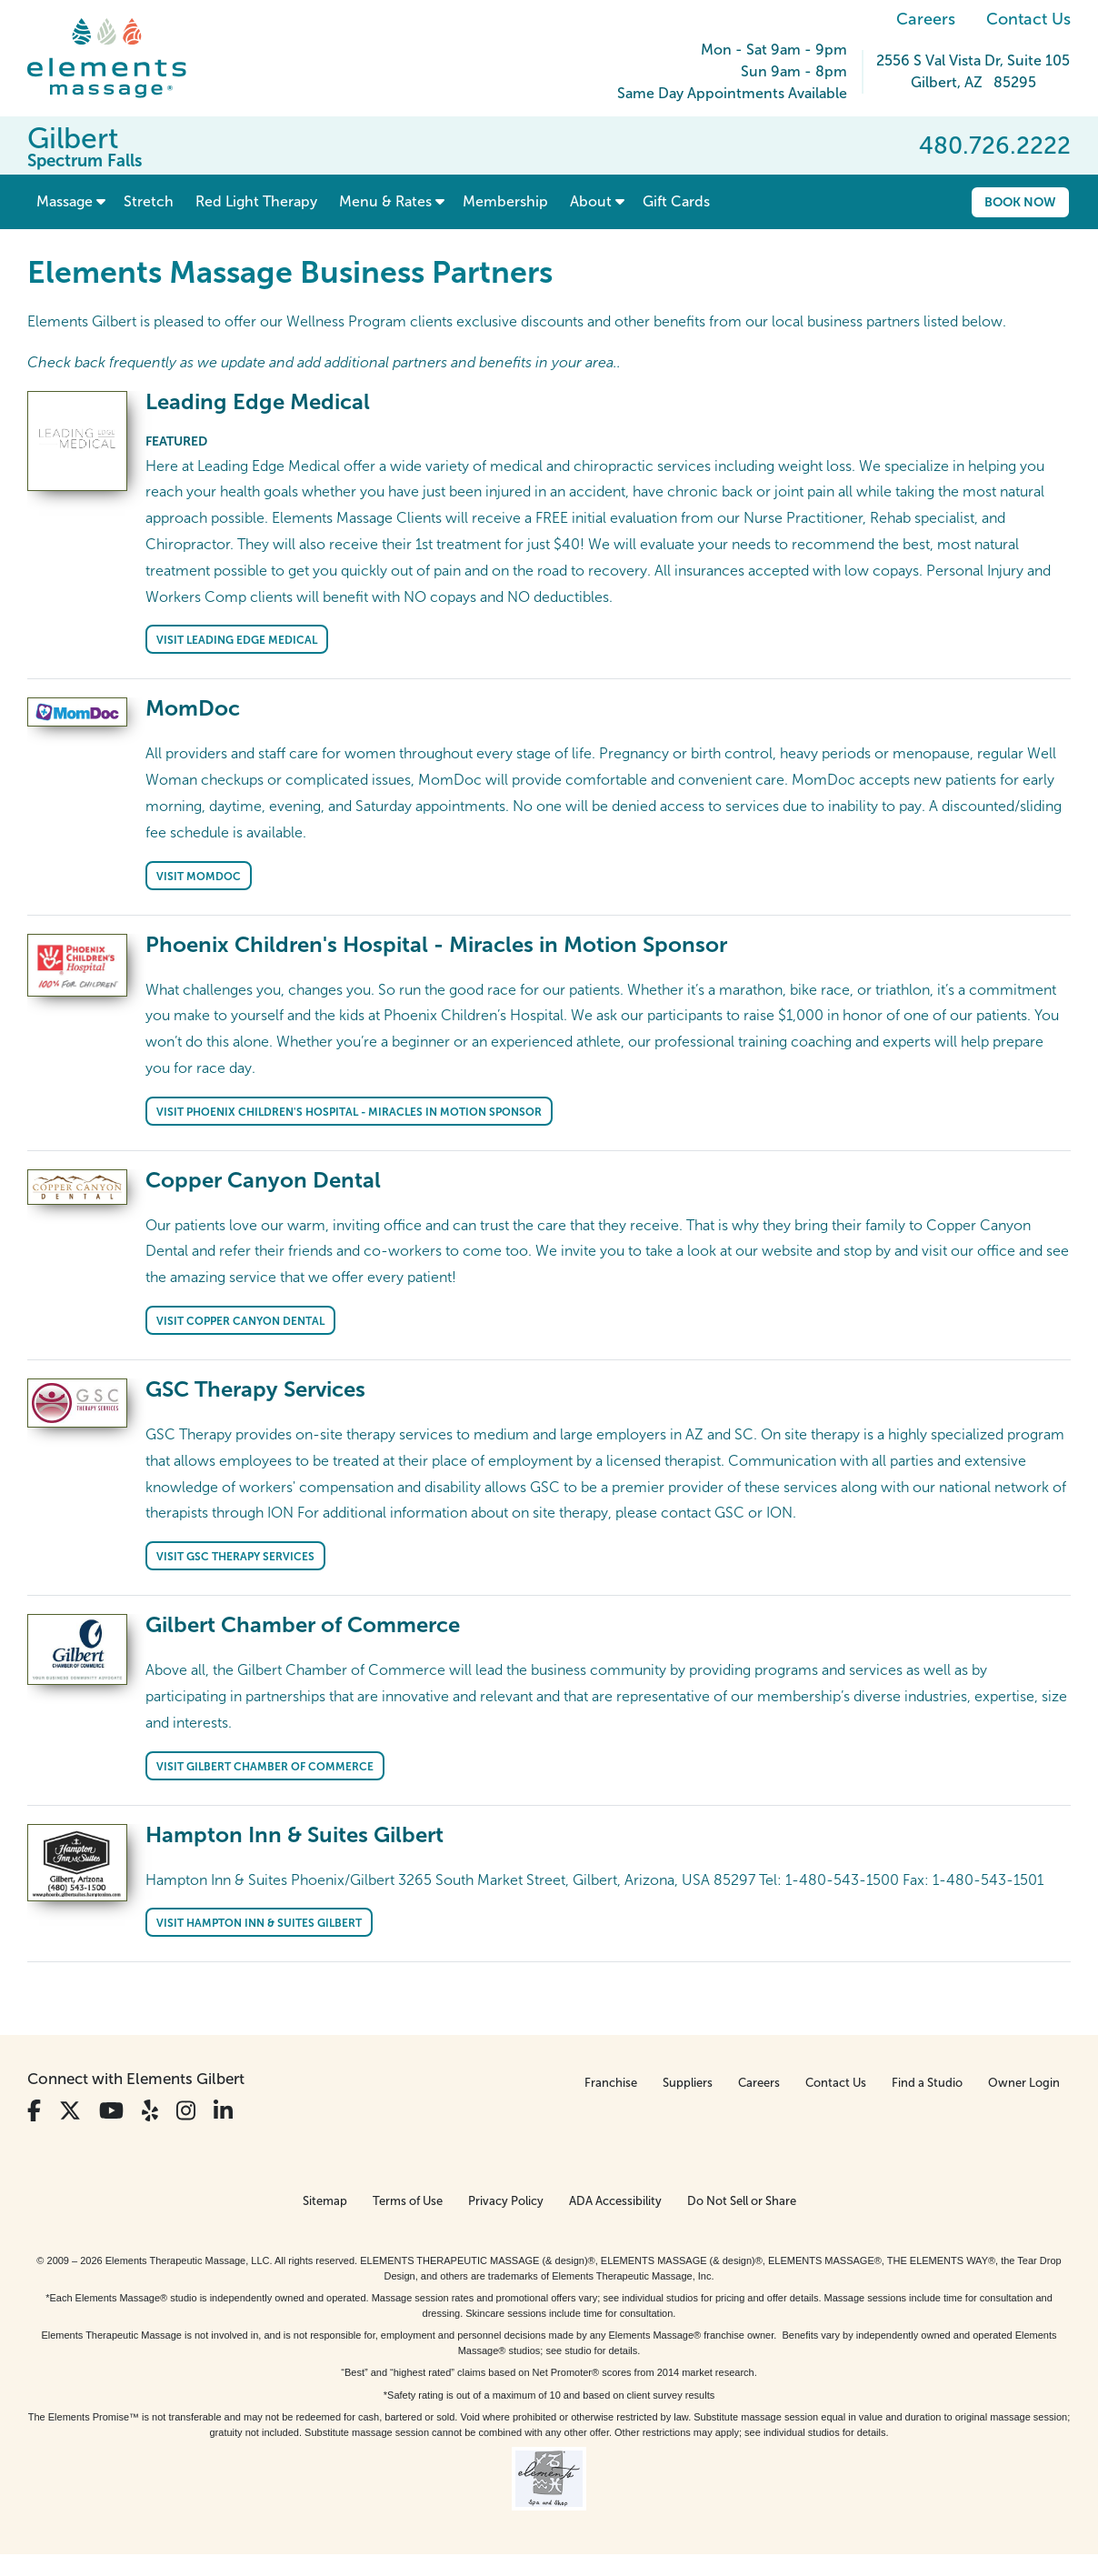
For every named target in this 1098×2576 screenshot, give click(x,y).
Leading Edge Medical (257, 401)
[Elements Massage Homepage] (120, 58)
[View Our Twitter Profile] (70, 2111)
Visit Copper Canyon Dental (240, 1321)
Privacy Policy (506, 2201)
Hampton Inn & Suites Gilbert (294, 1834)
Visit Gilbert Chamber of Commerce (265, 1766)
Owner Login (1024, 2083)
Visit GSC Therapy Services (235, 1556)
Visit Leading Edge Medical (236, 640)
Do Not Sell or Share (741, 2201)
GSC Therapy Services (255, 1389)
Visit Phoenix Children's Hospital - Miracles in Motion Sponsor (349, 1112)
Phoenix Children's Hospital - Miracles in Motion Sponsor (436, 944)
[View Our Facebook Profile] (34, 2111)
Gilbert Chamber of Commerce (302, 1624)
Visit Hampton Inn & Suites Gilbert (259, 1923)
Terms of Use (408, 2201)
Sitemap (325, 2201)
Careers (925, 19)
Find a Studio (927, 2083)
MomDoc (192, 708)
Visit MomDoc (198, 876)
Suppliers (688, 2083)
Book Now (1020, 202)
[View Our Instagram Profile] (186, 2111)
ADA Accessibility (615, 2201)
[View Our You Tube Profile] (111, 2111)
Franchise (610, 2083)
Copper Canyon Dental (263, 1180)
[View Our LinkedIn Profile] (223, 2111)
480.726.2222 (995, 145)
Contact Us (1028, 19)
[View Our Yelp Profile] (150, 2111)
